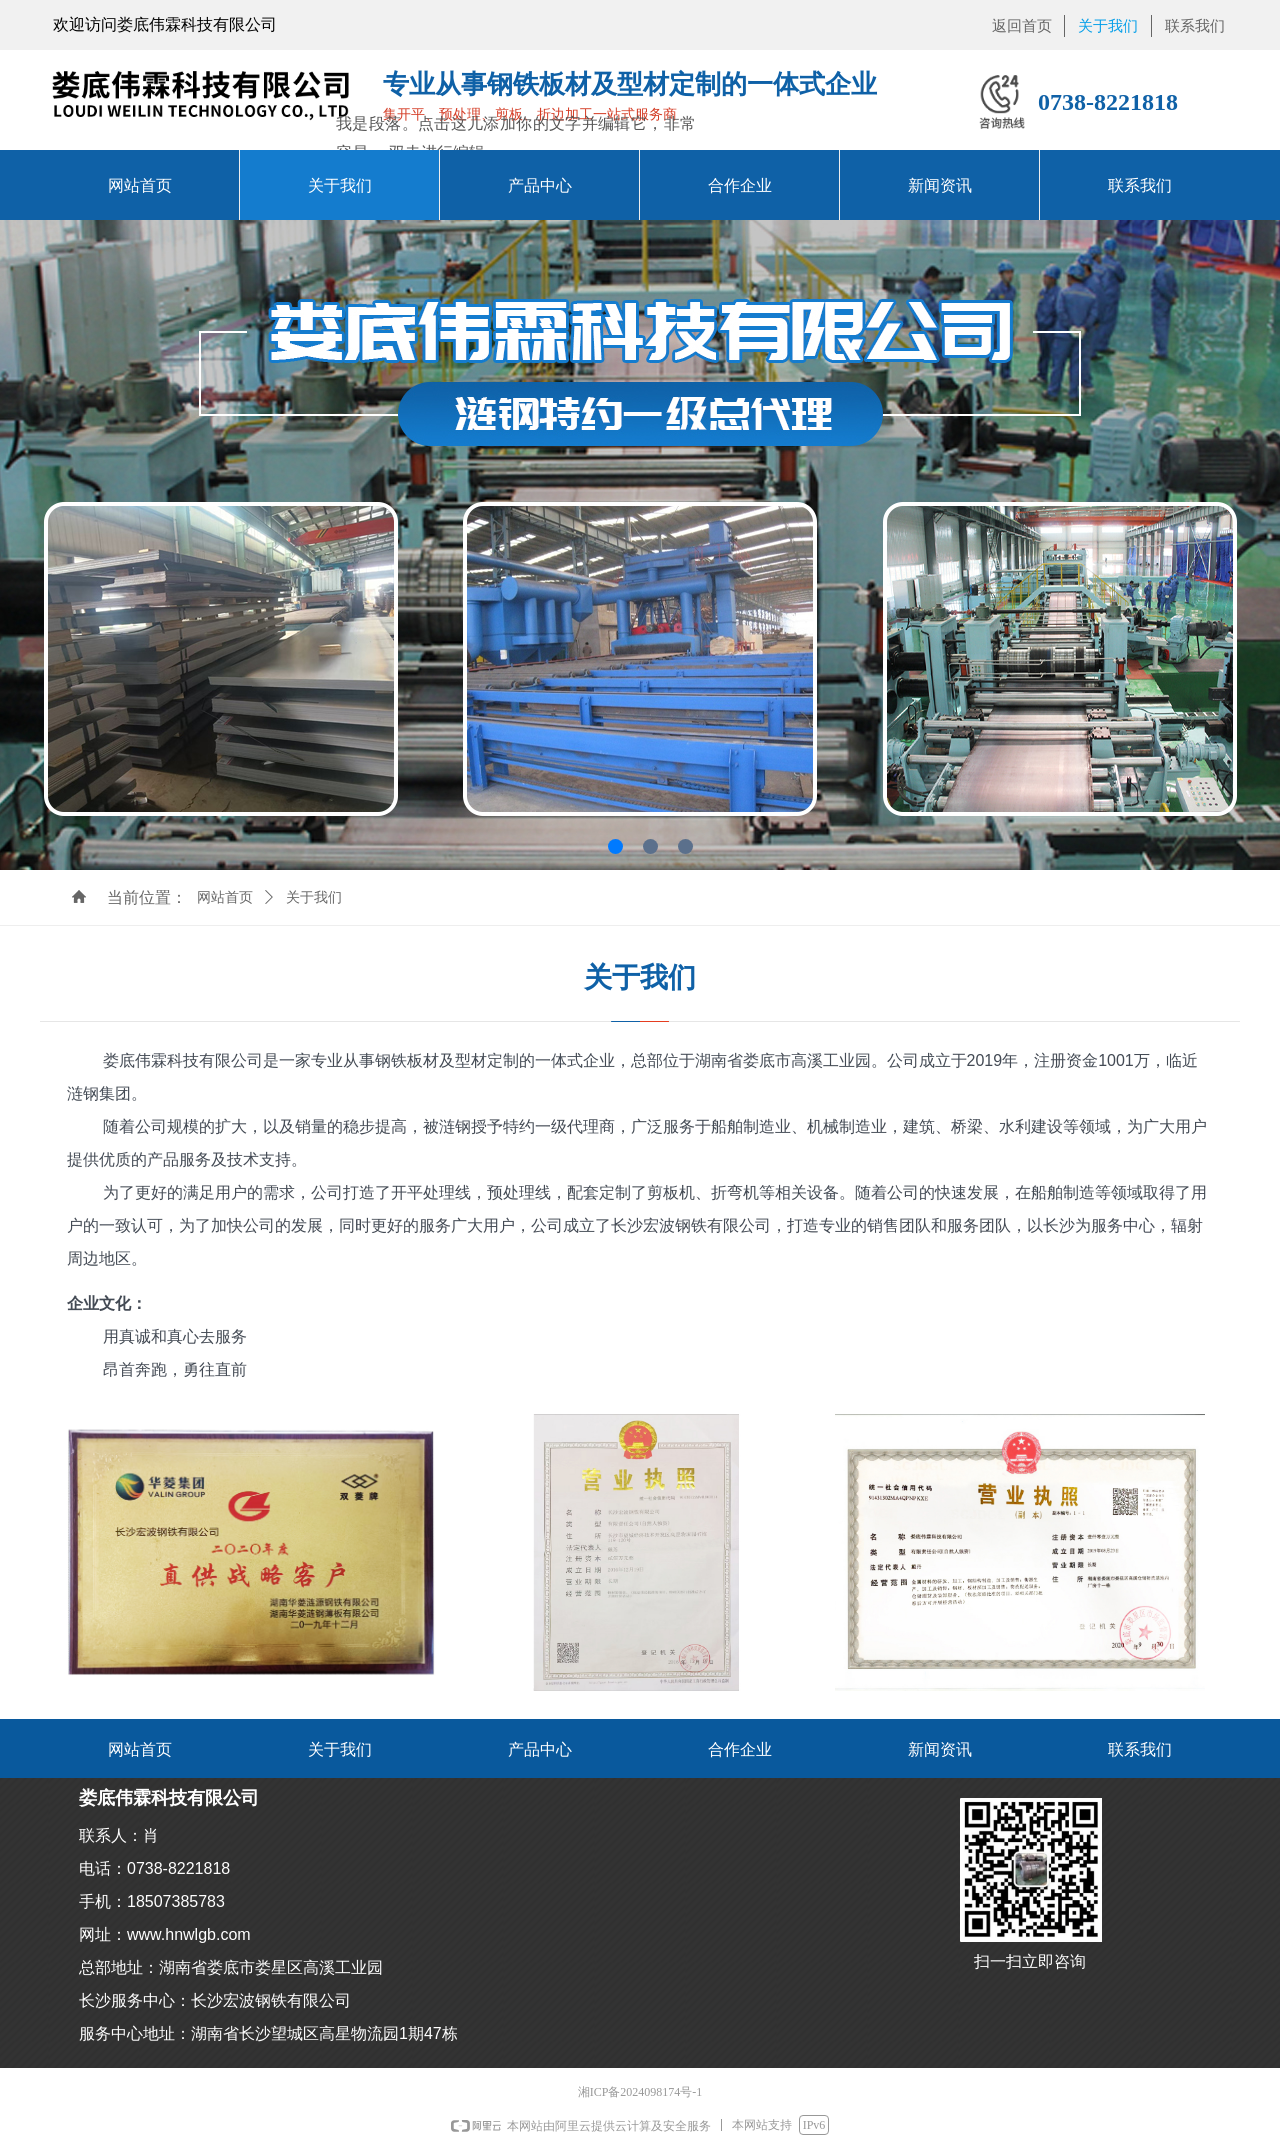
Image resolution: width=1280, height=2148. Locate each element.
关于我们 (314, 897)
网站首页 (225, 897)
